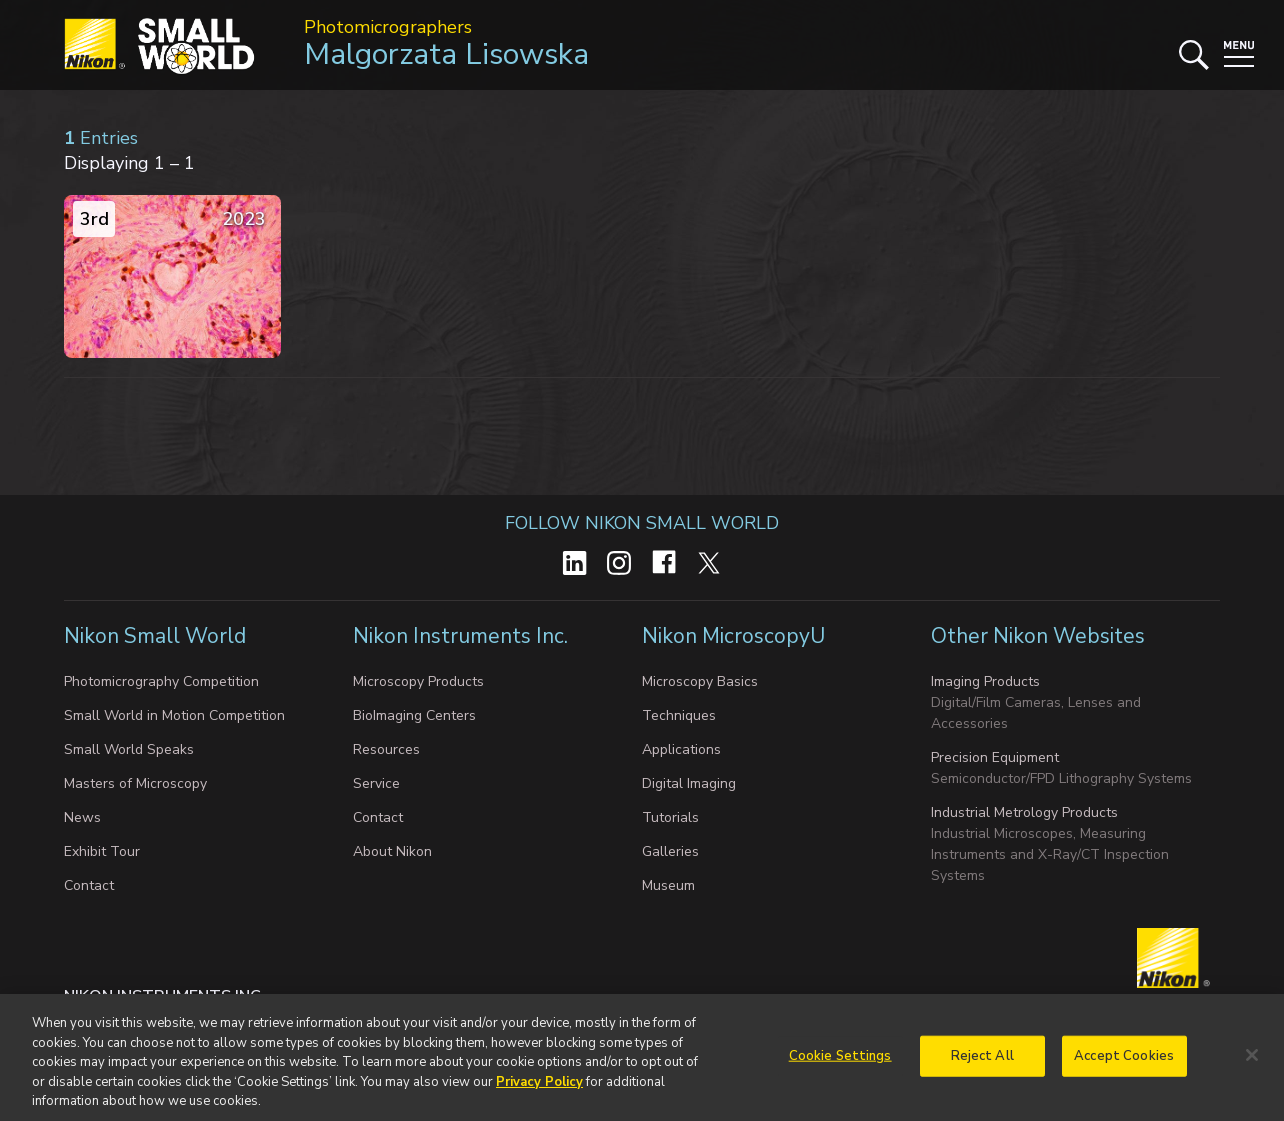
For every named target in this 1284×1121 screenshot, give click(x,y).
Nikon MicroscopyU (733, 636)
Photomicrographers (388, 27)
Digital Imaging (689, 783)
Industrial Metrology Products (1024, 812)
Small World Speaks (129, 749)
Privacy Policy (539, 1091)
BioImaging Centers (414, 715)
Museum (668, 885)
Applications (681, 749)
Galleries (670, 851)
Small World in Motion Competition (174, 715)
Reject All (982, 1065)
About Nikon (392, 851)
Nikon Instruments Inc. (463, 636)
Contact (89, 885)
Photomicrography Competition (161, 681)
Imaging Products (985, 681)
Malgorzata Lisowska (446, 54)
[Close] (1252, 1065)
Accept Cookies (1124, 1065)
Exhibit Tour (102, 851)
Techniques (679, 715)
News (82, 817)
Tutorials (670, 817)
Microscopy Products (418, 681)
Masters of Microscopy (135, 783)
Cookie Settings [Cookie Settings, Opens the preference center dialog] (840, 1065)
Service (376, 783)
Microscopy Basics (700, 681)
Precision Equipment (995, 757)
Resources (386, 749)
